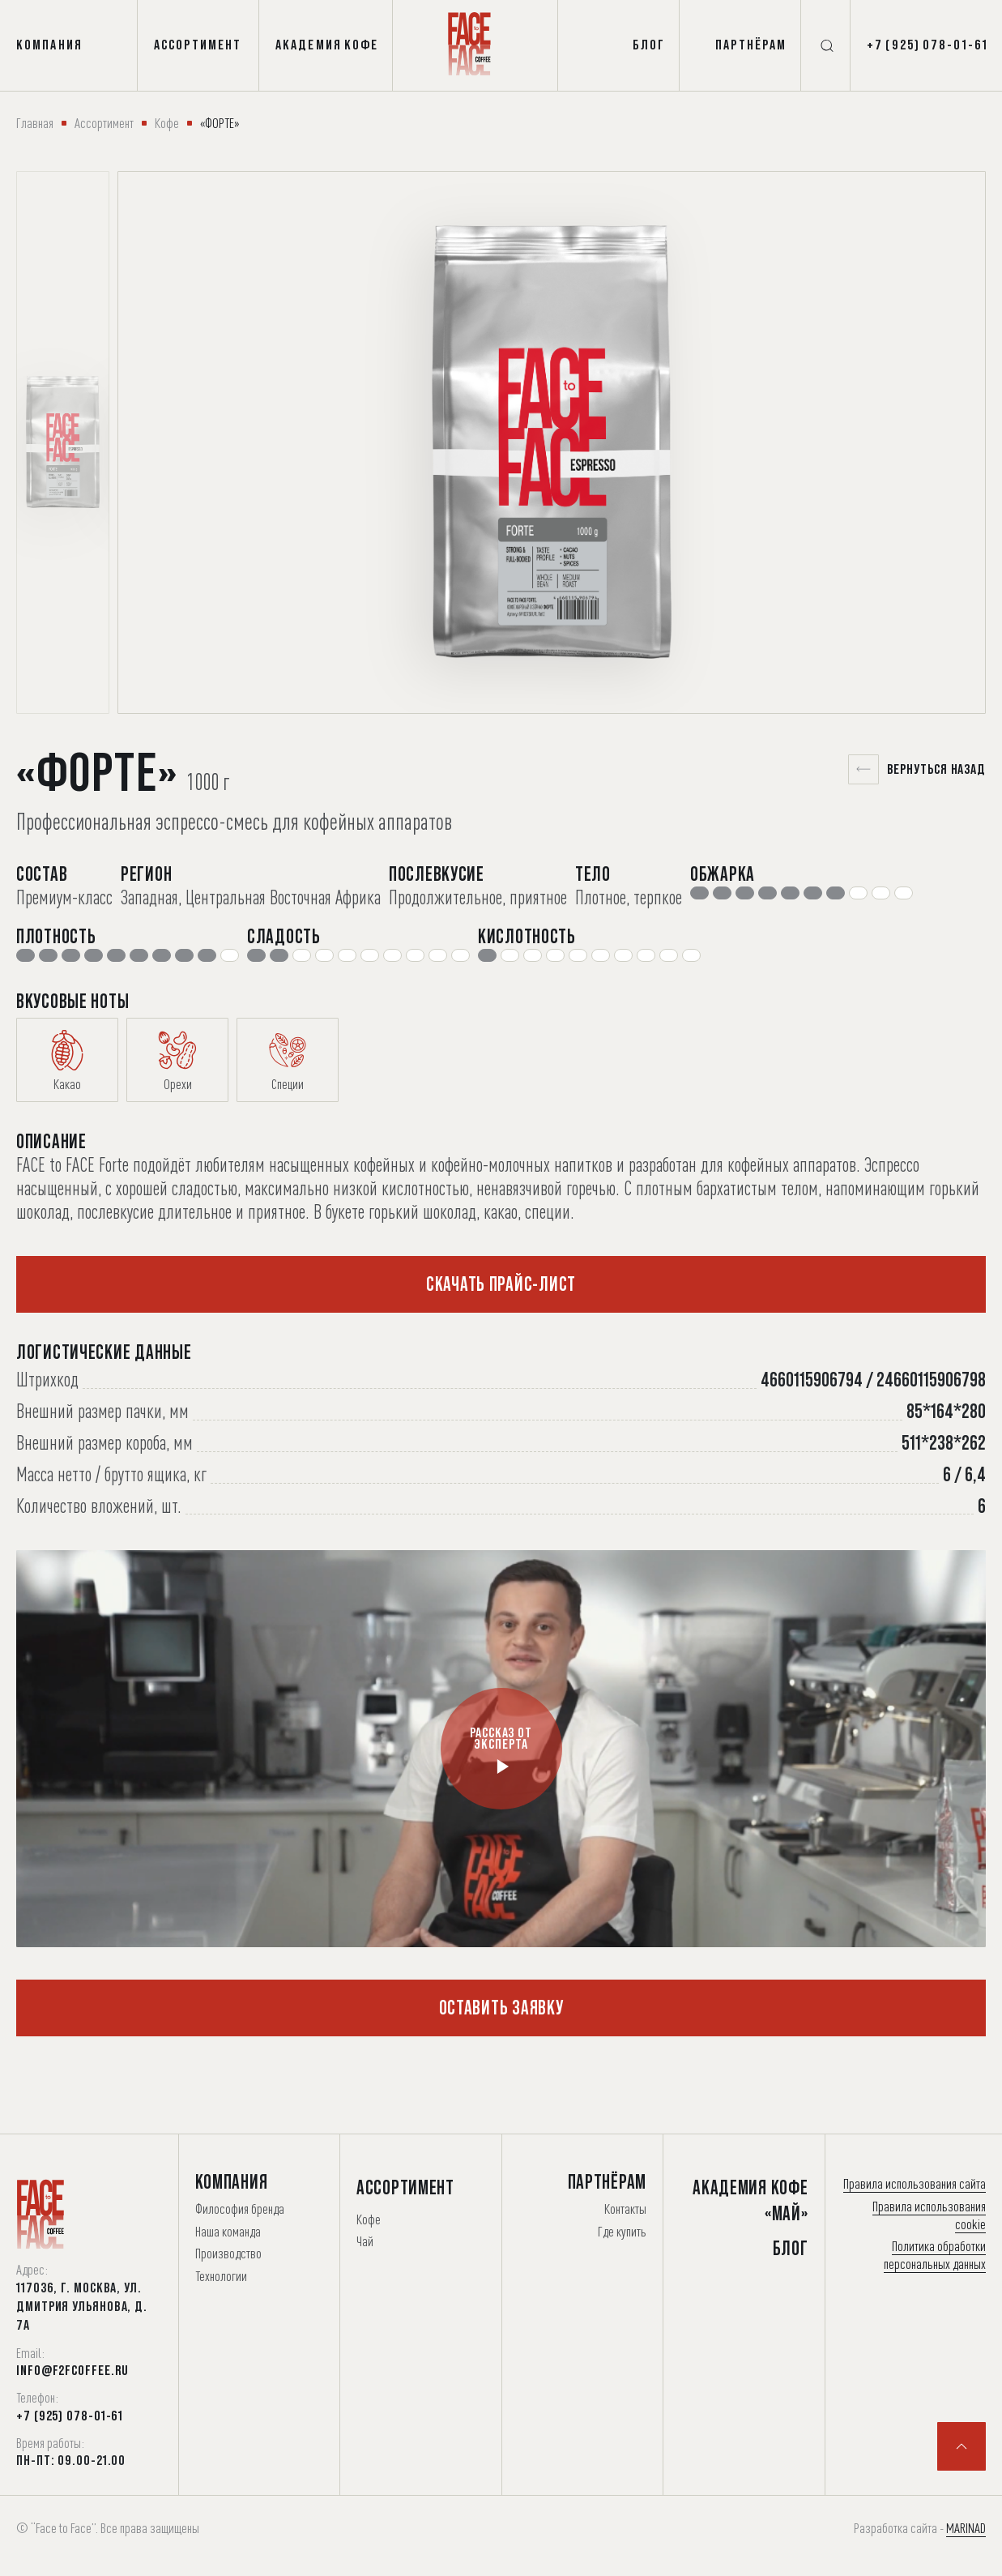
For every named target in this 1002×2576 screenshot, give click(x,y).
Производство (228, 2253)
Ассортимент (104, 123)
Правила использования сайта (914, 2183)
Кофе (167, 123)
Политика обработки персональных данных (935, 2254)
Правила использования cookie (929, 2215)
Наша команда (228, 2231)
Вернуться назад (917, 769)
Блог (790, 2248)
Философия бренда (239, 2208)
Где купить (622, 2231)
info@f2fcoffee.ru (72, 2370)
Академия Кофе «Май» (750, 2200)
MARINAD (966, 2527)
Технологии (221, 2275)
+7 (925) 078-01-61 (69, 2415)
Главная (34, 123)
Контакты (625, 2208)
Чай (364, 2240)
